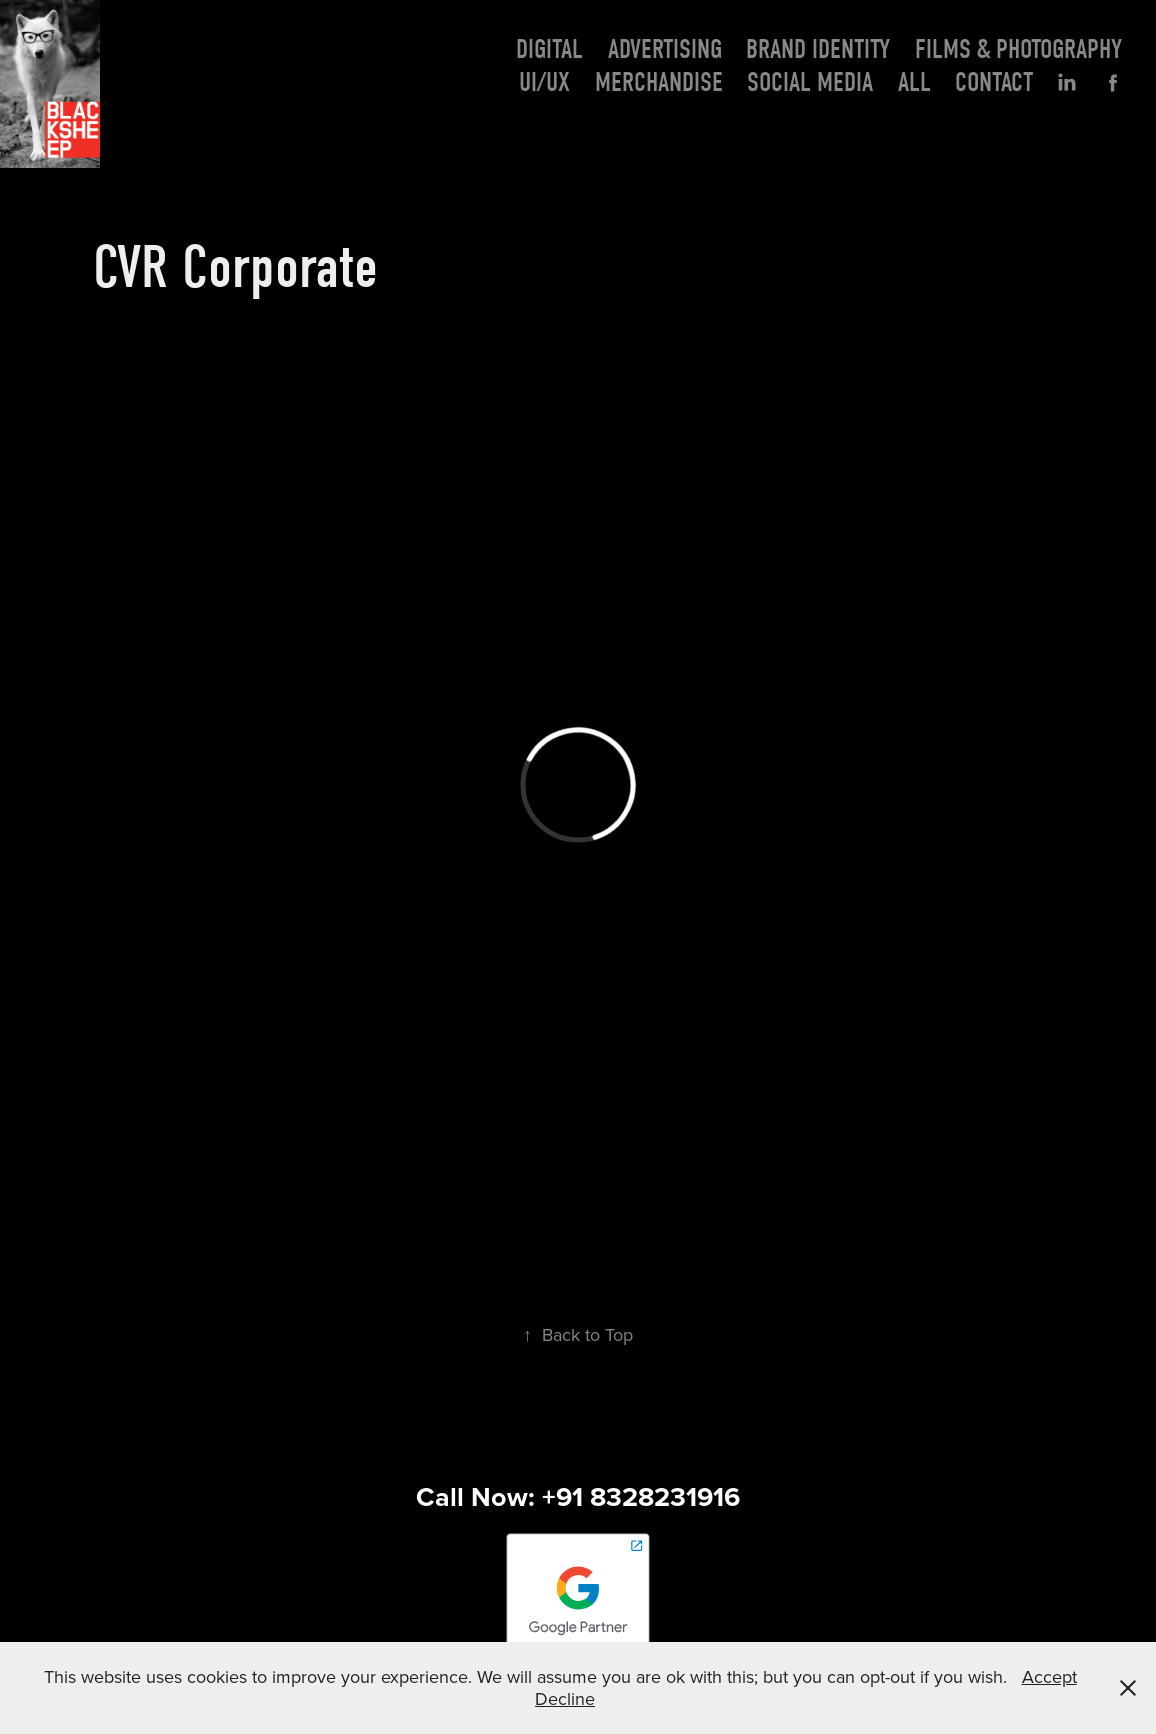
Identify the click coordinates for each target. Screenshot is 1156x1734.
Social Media (810, 82)
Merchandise (659, 82)
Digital (549, 49)
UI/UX (544, 82)
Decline (565, 1698)
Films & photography (1018, 49)
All (914, 82)
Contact (994, 82)
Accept (1049, 1676)
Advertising (665, 49)
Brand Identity (818, 49)
